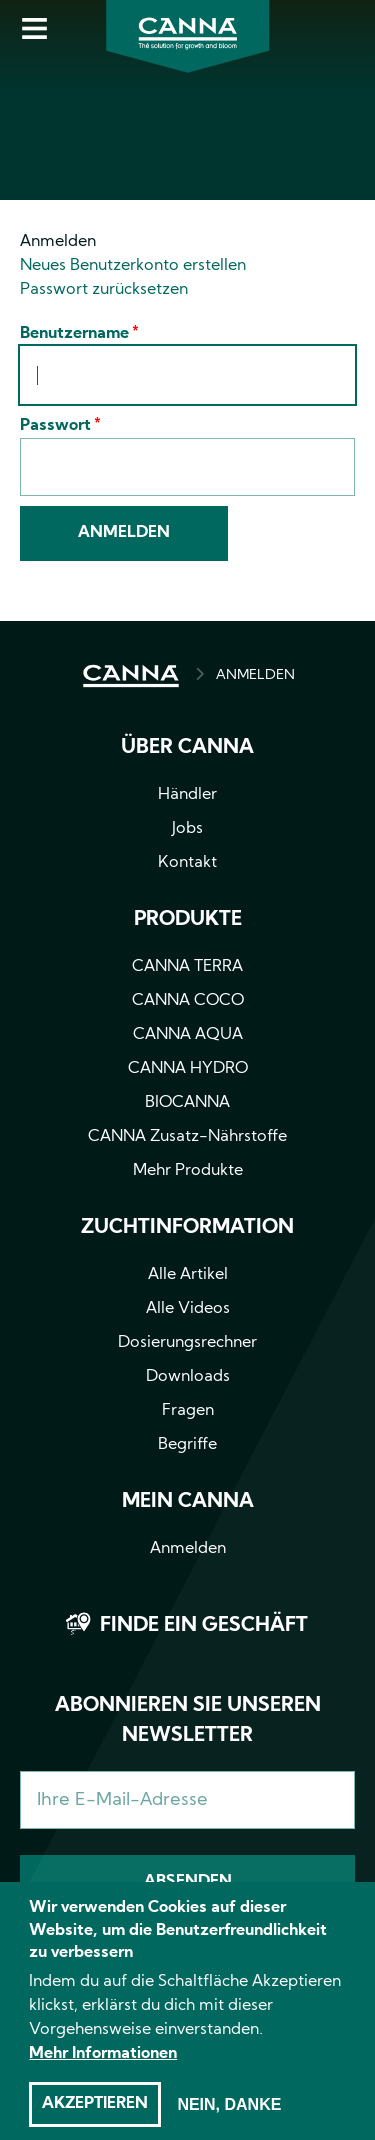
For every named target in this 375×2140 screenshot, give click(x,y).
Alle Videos (188, 1309)
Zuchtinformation (187, 1228)
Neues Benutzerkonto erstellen (133, 266)
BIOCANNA (187, 1103)
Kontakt (187, 863)
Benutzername (74, 334)
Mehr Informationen (103, 2074)
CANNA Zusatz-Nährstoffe (187, 1137)
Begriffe (187, 1445)
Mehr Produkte (188, 1171)
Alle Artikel (188, 1275)
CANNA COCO (188, 1001)
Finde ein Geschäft (204, 1626)
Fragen (188, 1411)
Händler (187, 795)
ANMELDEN (255, 675)
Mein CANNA (188, 1502)
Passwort (55, 426)
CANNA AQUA (188, 1035)
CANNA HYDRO (188, 1069)
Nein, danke (229, 2124)
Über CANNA (187, 748)
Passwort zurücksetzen (104, 290)
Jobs (187, 829)
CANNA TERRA (187, 967)
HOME (131, 676)
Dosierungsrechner (187, 1343)
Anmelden (58, 242)
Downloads (188, 1377)
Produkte (188, 920)
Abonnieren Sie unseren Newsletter (188, 1721)
